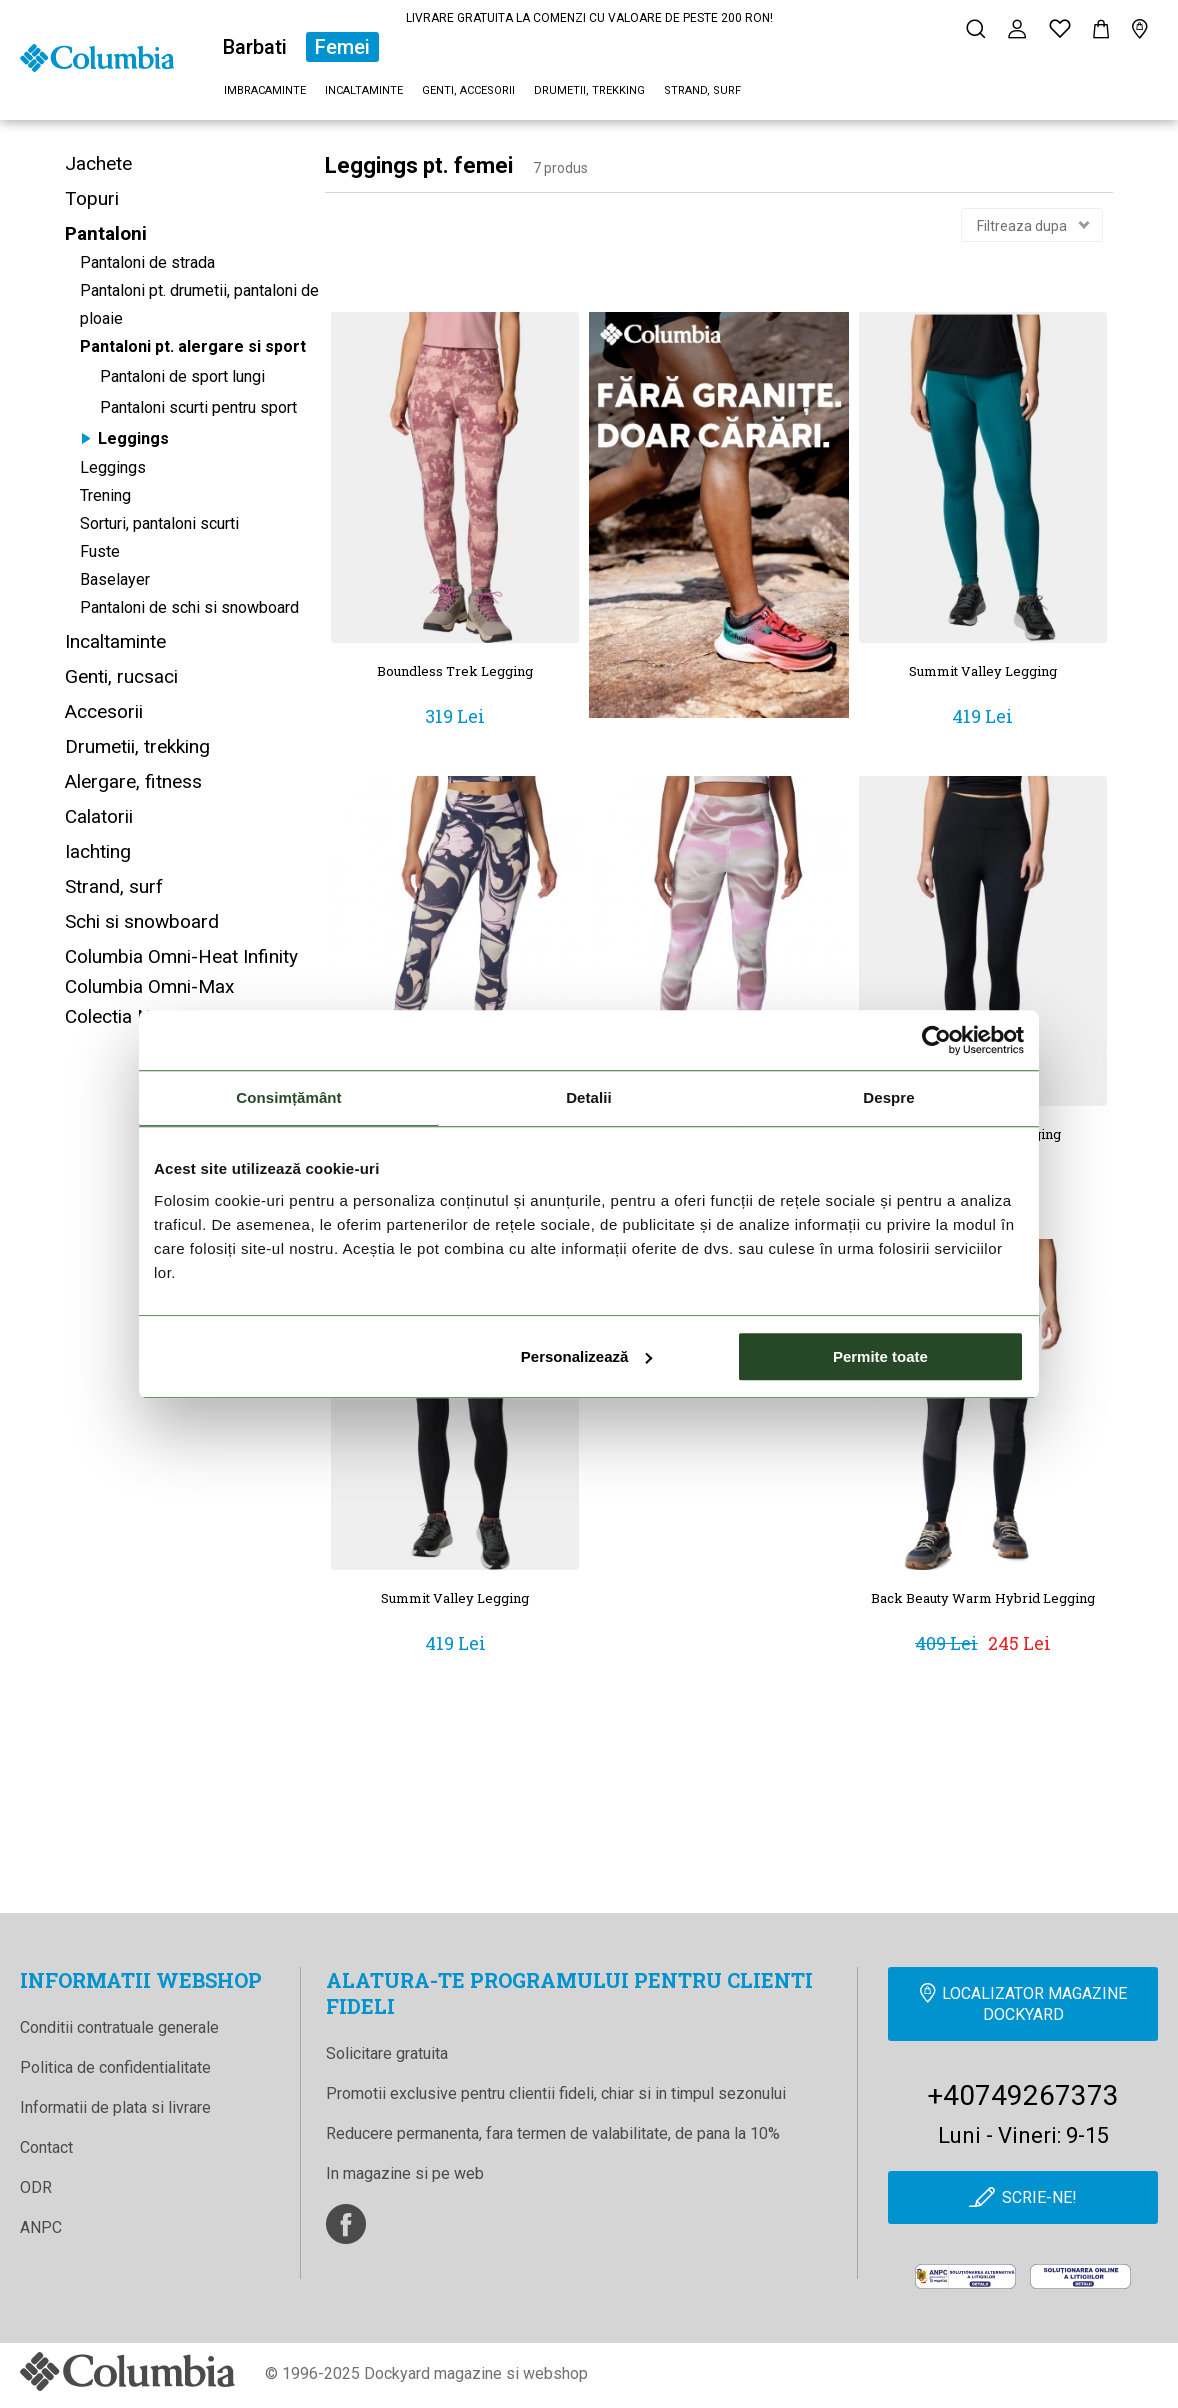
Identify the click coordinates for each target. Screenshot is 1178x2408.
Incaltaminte (364, 90)
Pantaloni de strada (147, 262)
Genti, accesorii (468, 90)
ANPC (41, 2227)
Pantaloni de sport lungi (182, 376)
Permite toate (880, 1356)
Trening (105, 495)
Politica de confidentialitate (115, 2067)
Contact (46, 2147)
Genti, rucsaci (121, 676)
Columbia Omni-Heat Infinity (181, 956)
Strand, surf (702, 90)
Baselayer (115, 579)
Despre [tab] (888, 1097)
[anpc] (965, 2276)
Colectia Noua (123, 1016)
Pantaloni (106, 233)
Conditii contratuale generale (119, 2027)
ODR (36, 2187)
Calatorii (99, 816)
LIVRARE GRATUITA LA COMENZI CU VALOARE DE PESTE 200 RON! (589, 18)
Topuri (92, 198)
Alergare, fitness (133, 781)
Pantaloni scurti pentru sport (198, 407)
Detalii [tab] (589, 1097)
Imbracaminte (265, 90)
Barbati (255, 47)
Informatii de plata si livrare (115, 2107)
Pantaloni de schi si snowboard (189, 607)
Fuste (100, 551)
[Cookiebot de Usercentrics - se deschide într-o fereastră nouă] (936, 1040)
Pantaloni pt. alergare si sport (193, 346)
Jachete (98, 163)
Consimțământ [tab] (288, 1097)
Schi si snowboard (142, 921)
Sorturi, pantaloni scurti (159, 523)
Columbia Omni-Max (149, 986)
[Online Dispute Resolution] (1080, 2276)
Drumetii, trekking (589, 90)
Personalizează (587, 1356)
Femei (342, 47)
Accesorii (104, 711)
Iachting (98, 851)
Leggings (133, 438)
